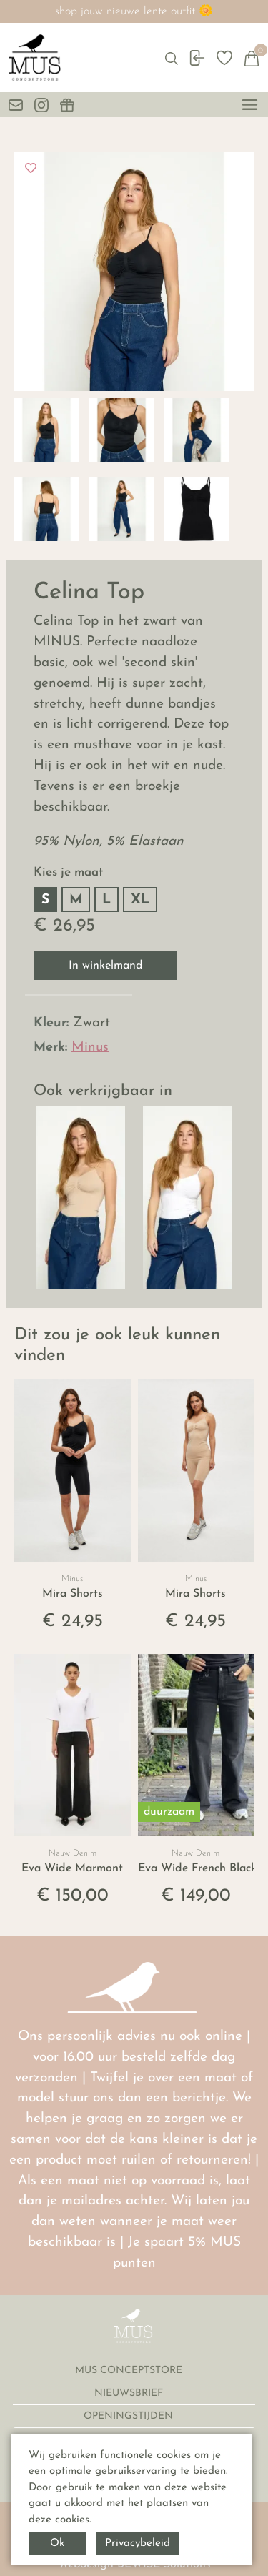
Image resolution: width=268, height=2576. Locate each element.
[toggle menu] (249, 104)
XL (140, 900)
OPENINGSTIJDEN (130, 2416)
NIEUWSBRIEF (130, 2393)
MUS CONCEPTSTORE (130, 2370)
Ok (57, 2543)
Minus (90, 1047)
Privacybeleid (137, 2543)
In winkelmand (105, 965)
